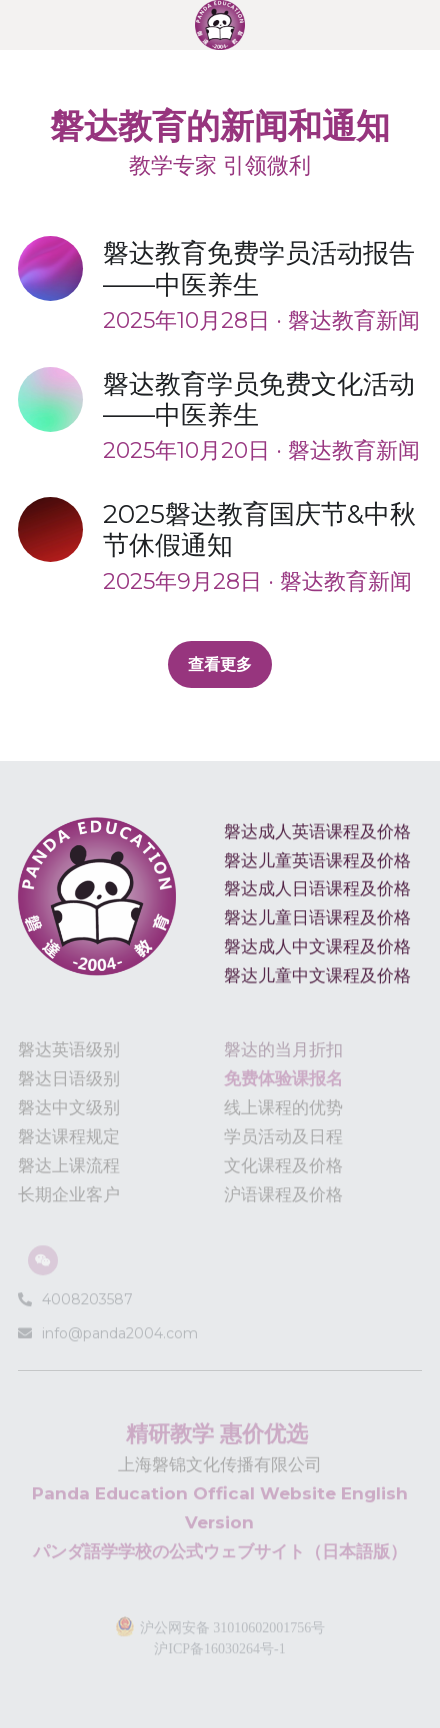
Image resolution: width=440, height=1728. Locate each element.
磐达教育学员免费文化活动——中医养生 (259, 399)
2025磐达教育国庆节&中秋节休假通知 (259, 529)
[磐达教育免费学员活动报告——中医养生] (60, 268)
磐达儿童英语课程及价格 (317, 866)
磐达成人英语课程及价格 (317, 837)
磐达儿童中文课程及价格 (317, 981)
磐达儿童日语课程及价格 (317, 924)
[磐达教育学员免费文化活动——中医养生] (60, 399)
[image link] (220, 23)
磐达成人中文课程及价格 (317, 952)
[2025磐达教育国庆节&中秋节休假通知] (60, 529)
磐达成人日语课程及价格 (317, 895)
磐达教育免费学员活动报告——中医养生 (259, 269)
